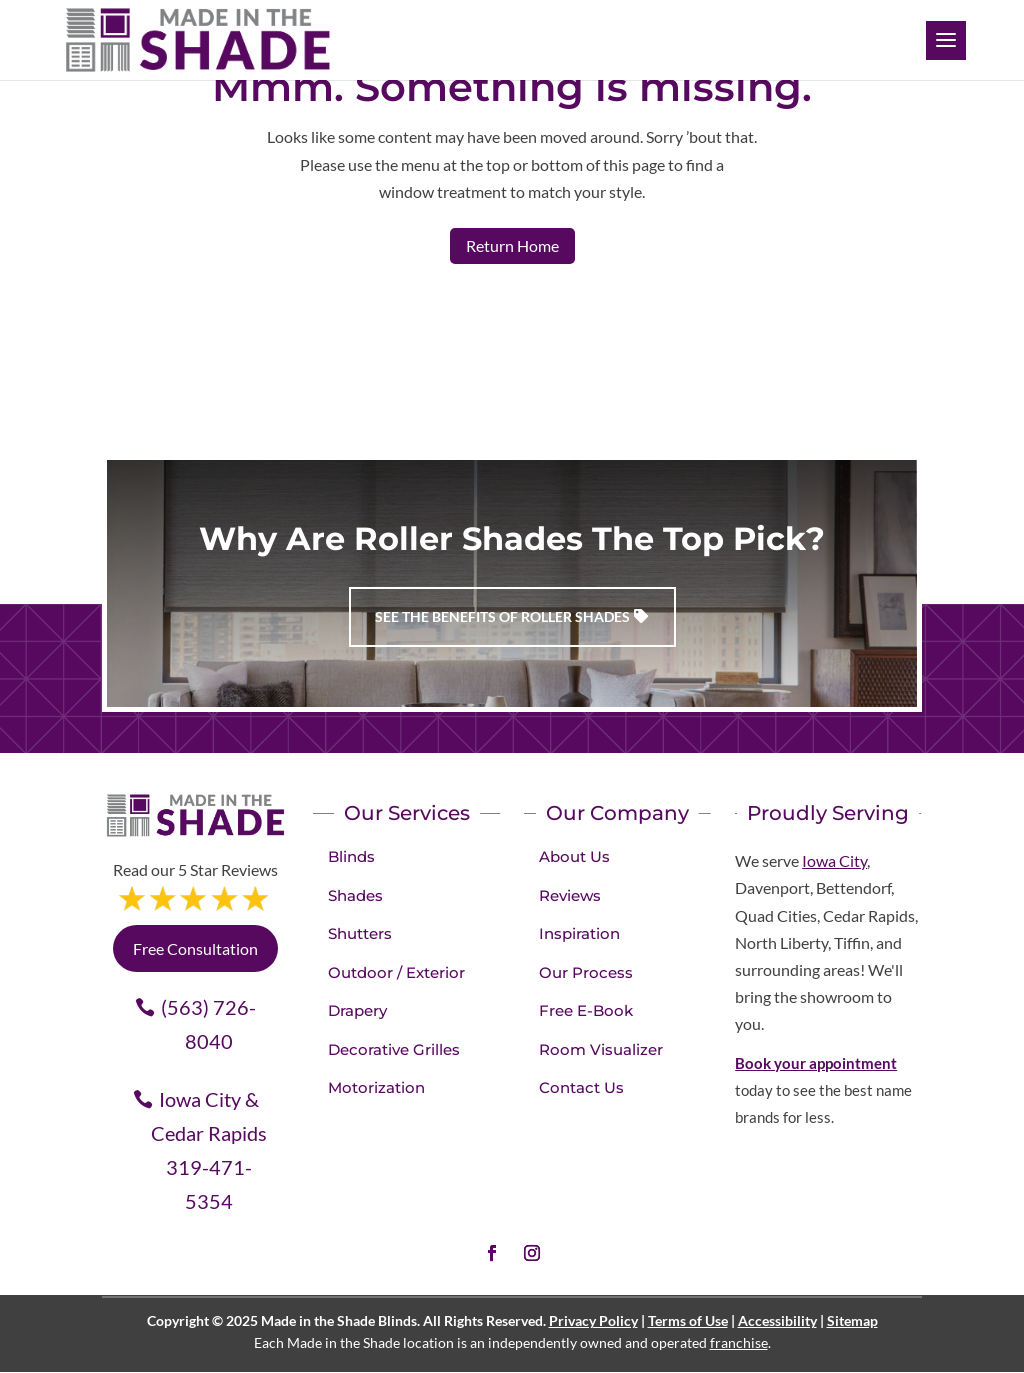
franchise (739, 1342)
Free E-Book (586, 1010)
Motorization (376, 1087)
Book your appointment (816, 1063)
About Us (574, 856)
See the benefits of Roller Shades (502, 616)
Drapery (357, 1010)
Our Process (586, 972)
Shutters (360, 933)
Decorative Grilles (394, 1049)
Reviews (570, 895)
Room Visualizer (601, 1049)
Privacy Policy (593, 1320)
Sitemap (852, 1320)
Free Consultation (195, 948)
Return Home (512, 245)
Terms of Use (688, 1320)
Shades (355, 895)
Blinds (351, 856)
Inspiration (579, 933)
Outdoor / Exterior (396, 972)
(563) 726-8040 (208, 1024)
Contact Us (581, 1087)
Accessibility (777, 1320)
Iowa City (834, 860)
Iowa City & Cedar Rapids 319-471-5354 (209, 1150)
